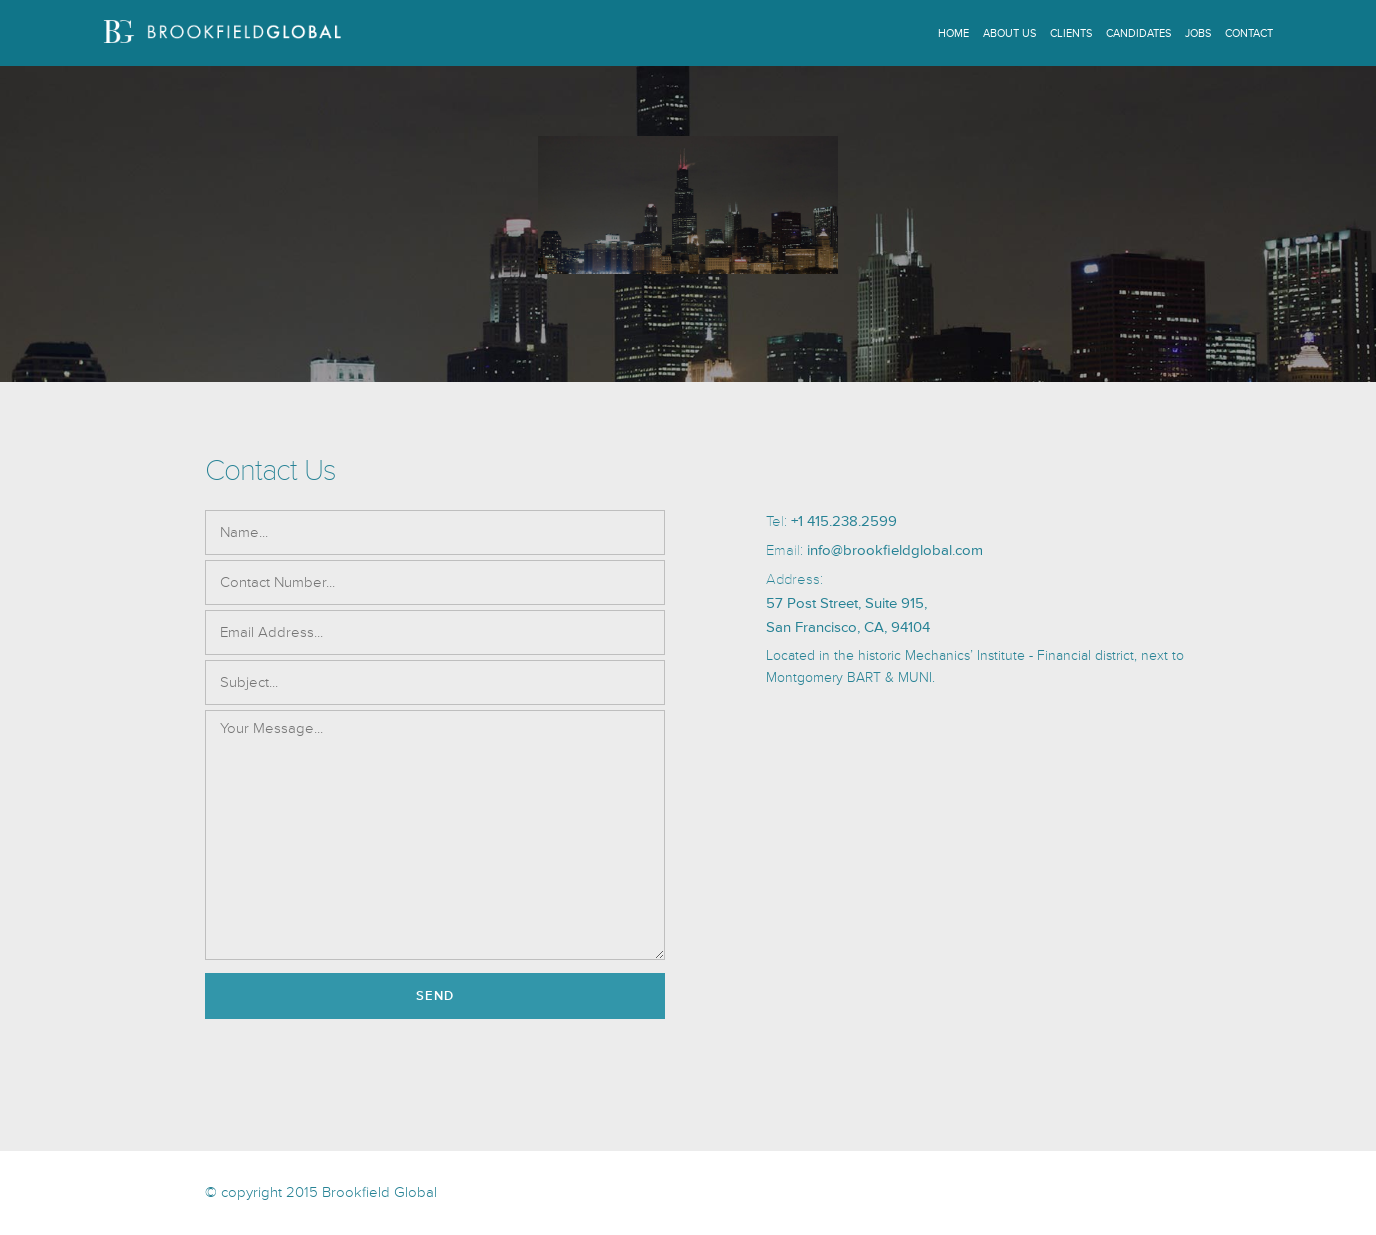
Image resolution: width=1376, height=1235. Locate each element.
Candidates (1138, 33)
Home (953, 33)
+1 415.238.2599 (844, 521)
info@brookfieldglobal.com (895, 550)
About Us (1009, 33)
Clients (1071, 33)
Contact (1249, 33)
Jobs (1198, 33)
